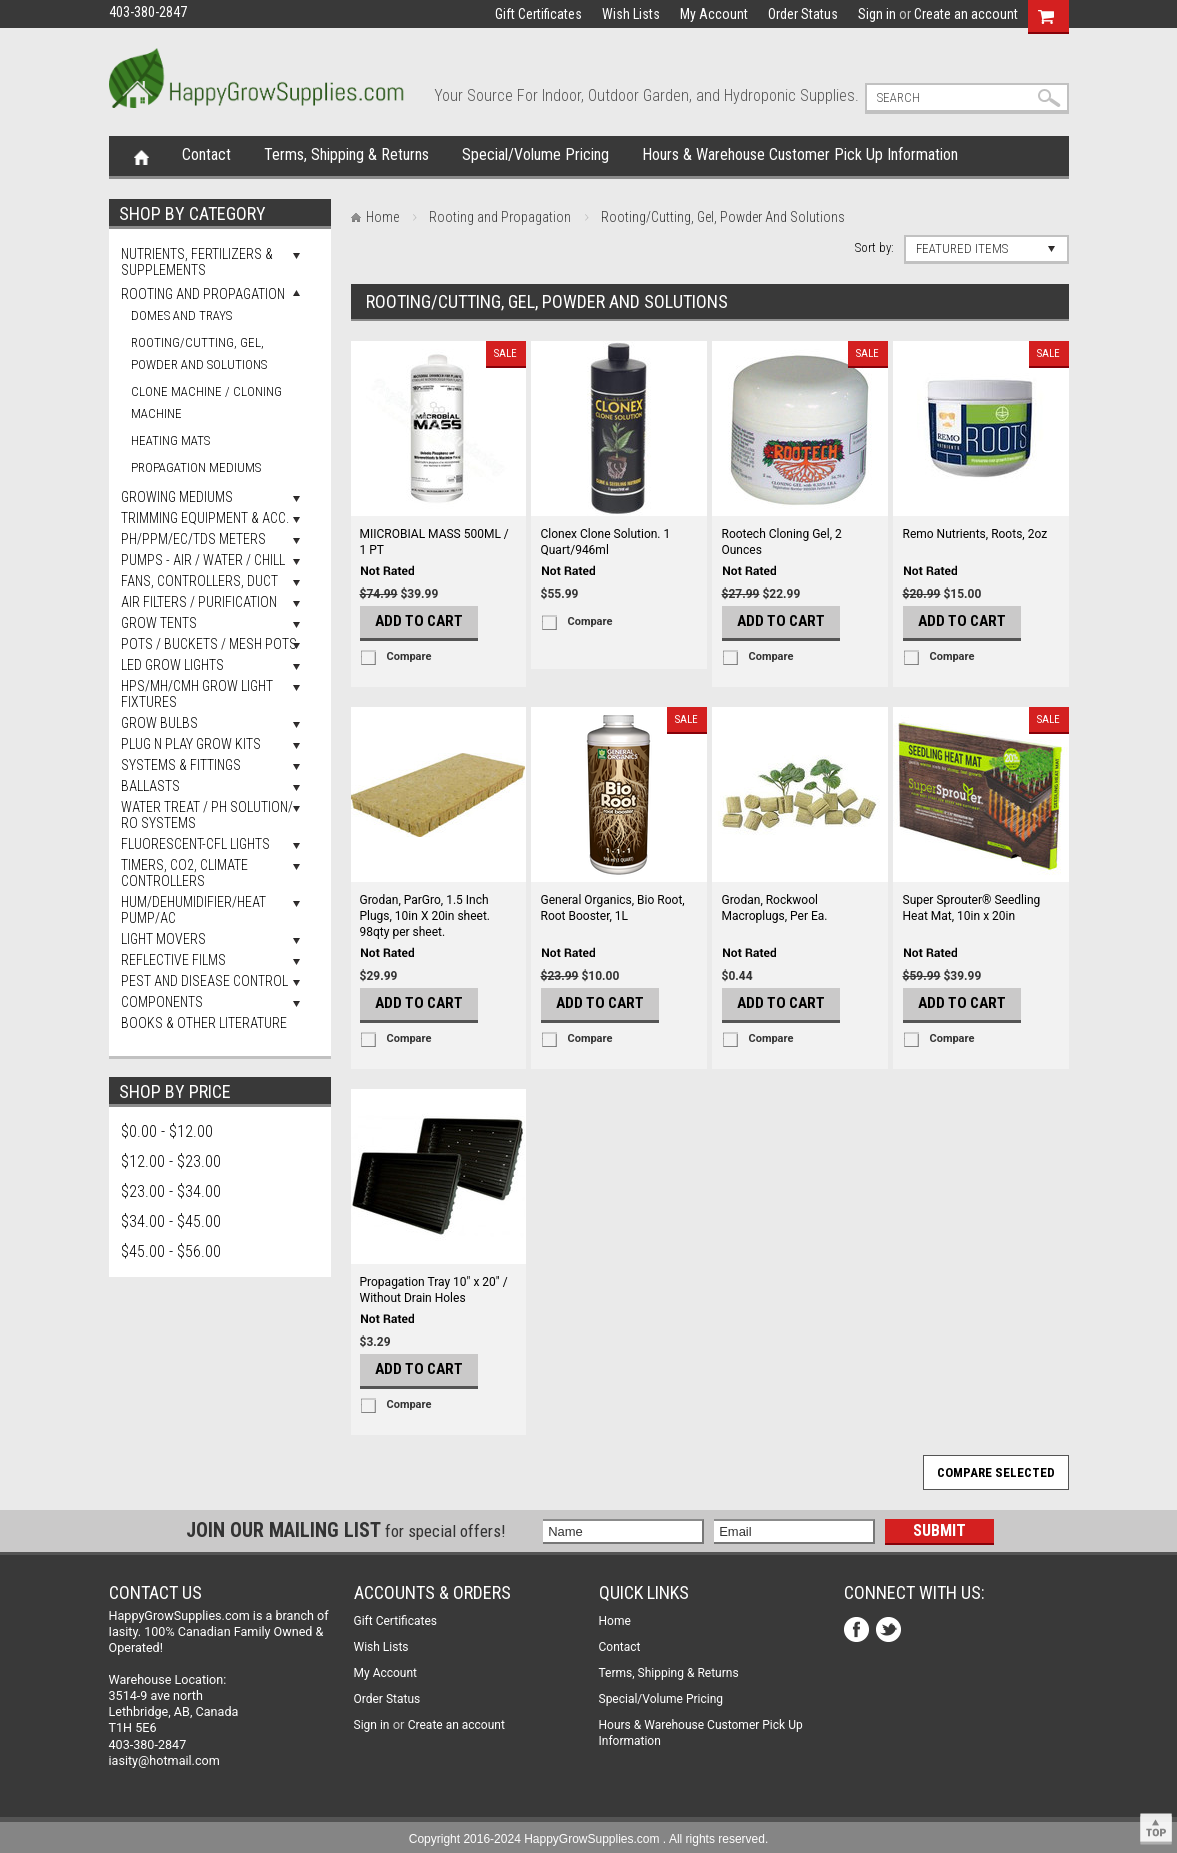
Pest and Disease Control (204, 981)
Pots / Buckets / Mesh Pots (209, 644)
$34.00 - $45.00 (171, 1221)
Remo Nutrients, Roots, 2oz (975, 534)
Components (162, 1002)
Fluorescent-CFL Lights (195, 844)
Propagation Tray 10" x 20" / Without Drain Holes (434, 1290)
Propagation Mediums (196, 467)
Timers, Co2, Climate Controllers (184, 873)
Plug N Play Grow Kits (191, 744)
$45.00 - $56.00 (171, 1251)
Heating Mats (170, 440)
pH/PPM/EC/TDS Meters (193, 539)
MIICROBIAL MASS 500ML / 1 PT (434, 542)
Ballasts (150, 786)
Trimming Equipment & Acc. (205, 518)
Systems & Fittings (181, 765)
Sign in (877, 14)
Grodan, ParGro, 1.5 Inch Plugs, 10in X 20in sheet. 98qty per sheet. (425, 916)
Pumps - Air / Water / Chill (203, 560)
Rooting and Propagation (203, 294)
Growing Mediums (177, 497)
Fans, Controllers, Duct (199, 581)
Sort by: (874, 247)
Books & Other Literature (204, 1023)
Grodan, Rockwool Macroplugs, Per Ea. (775, 908)
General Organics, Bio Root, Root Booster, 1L (613, 908)
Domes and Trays (181, 315)
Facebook (858, 1631)
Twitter (890, 1631)
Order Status (803, 14)
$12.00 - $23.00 (171, 1161)
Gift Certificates (538, 14)
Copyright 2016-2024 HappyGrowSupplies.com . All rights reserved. (589, 1839)
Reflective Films (173, 960)
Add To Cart (419, 621)
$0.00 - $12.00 (167, 1131)
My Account (714, 14)
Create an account (966, 14)
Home (141, 156)
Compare (409, 656)
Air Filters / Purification (199, 602)
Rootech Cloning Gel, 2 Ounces (782, 542)
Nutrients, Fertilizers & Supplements (197, 262)
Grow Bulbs (159, 723)
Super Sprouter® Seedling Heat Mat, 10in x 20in (972, 908)
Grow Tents (159, 623)
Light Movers (163, 939)
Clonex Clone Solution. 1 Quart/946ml (606, 542)
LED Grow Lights (172, 665)
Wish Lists (631, 14)
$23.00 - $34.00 (171, 1191)
